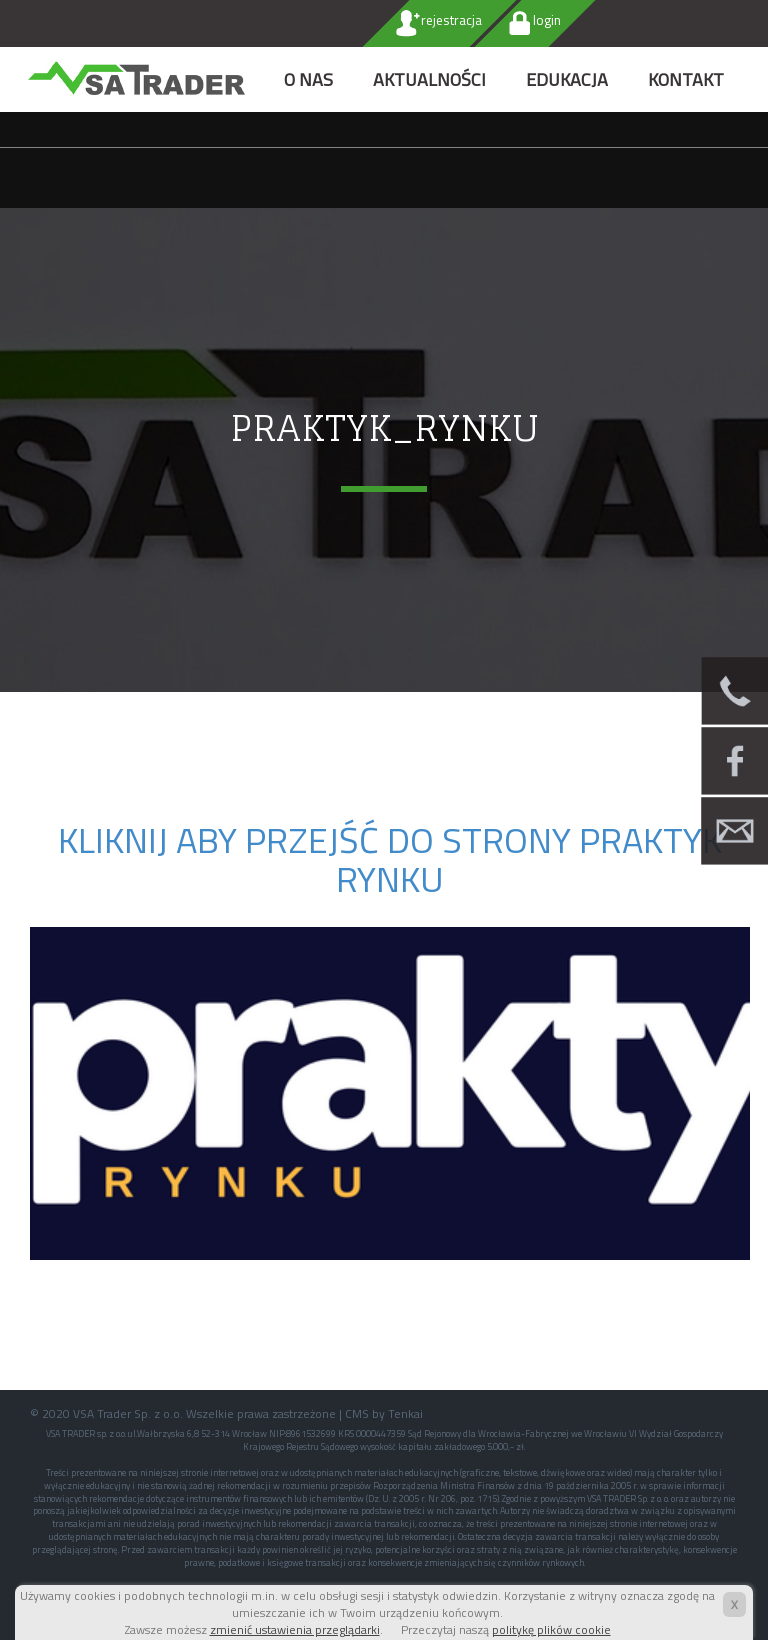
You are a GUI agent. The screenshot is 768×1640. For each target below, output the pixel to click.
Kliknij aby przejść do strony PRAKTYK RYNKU (390, 859)
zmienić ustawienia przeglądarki (295, 1629)
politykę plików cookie (551, 1629)
